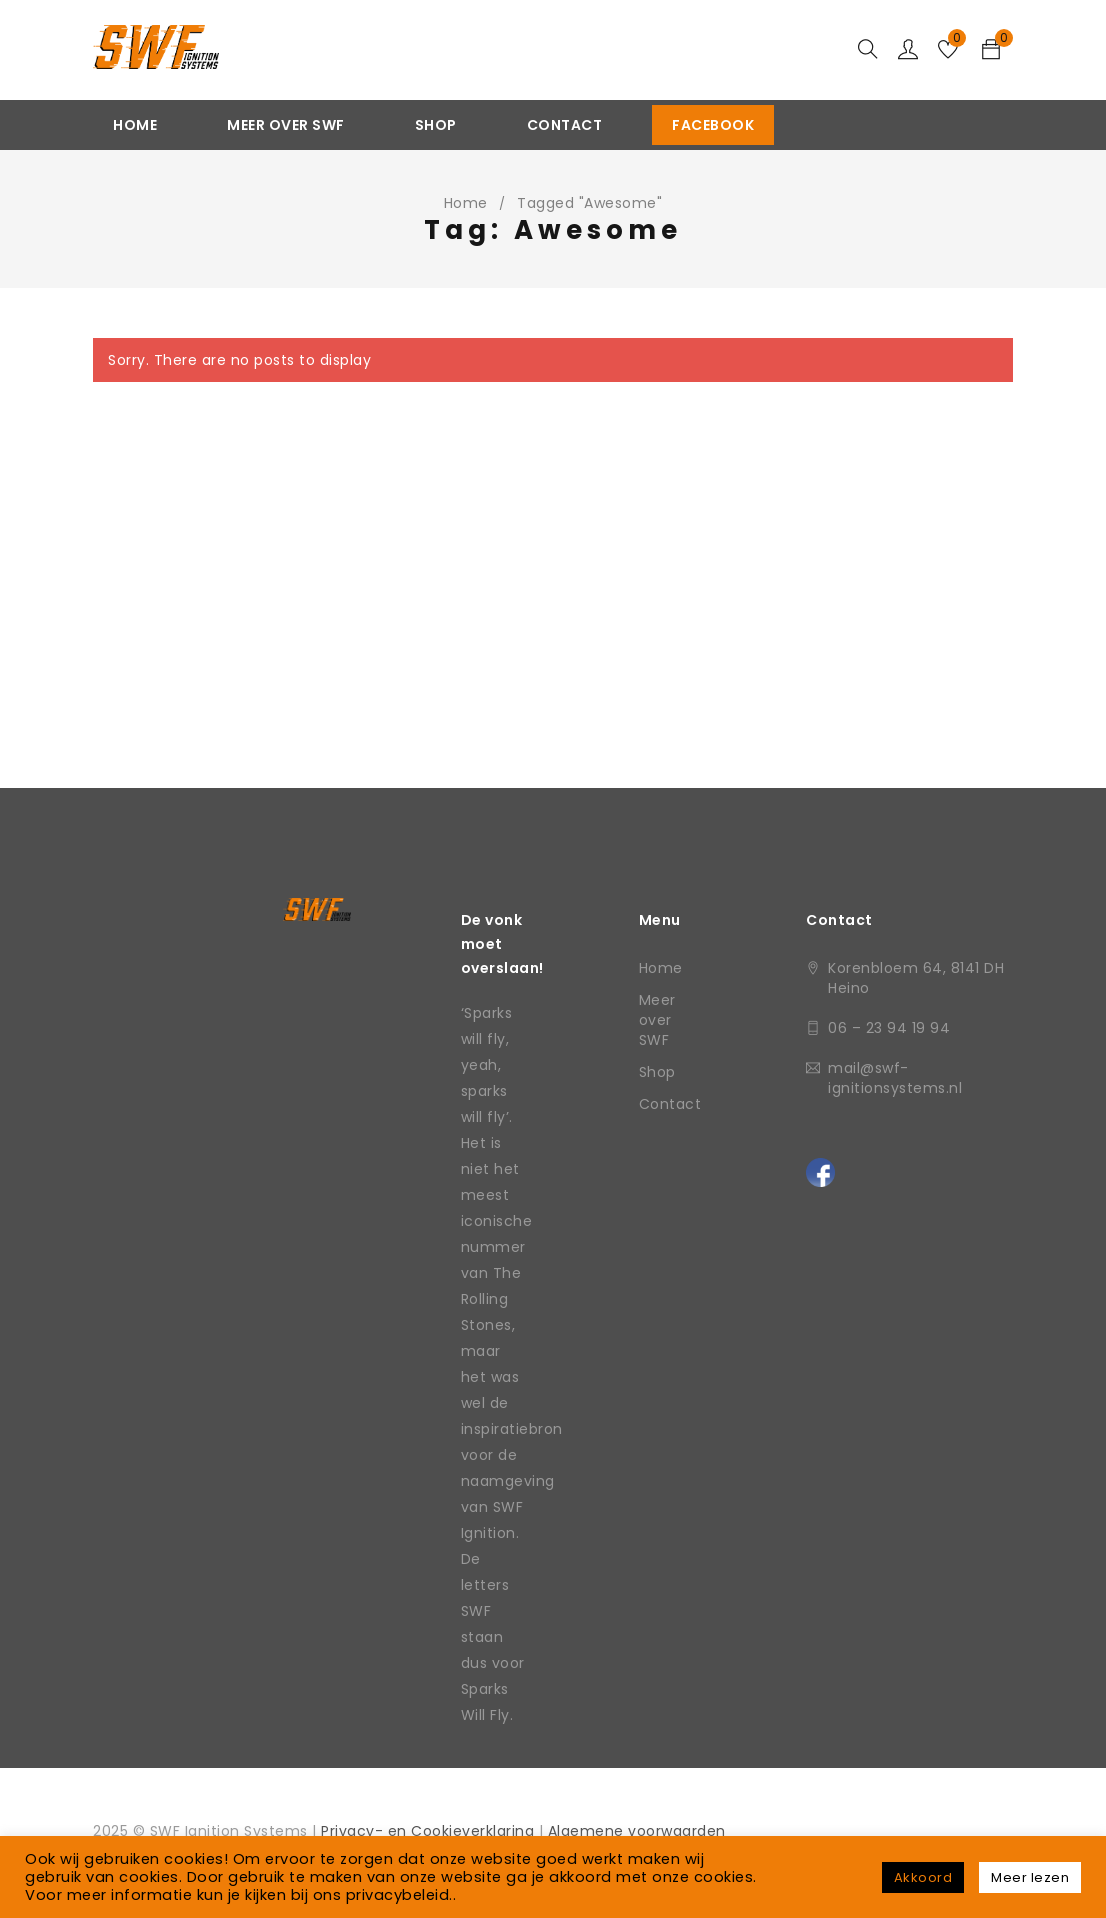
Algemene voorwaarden (637, 1831)
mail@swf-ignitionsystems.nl (895, 1078)
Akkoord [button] (923, 1877)
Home (466, 203)
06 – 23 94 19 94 (889, 1028)
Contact (670, 1104)
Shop (657, 1072)
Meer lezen (1030, 1877)
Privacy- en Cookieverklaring (430, 1831)
